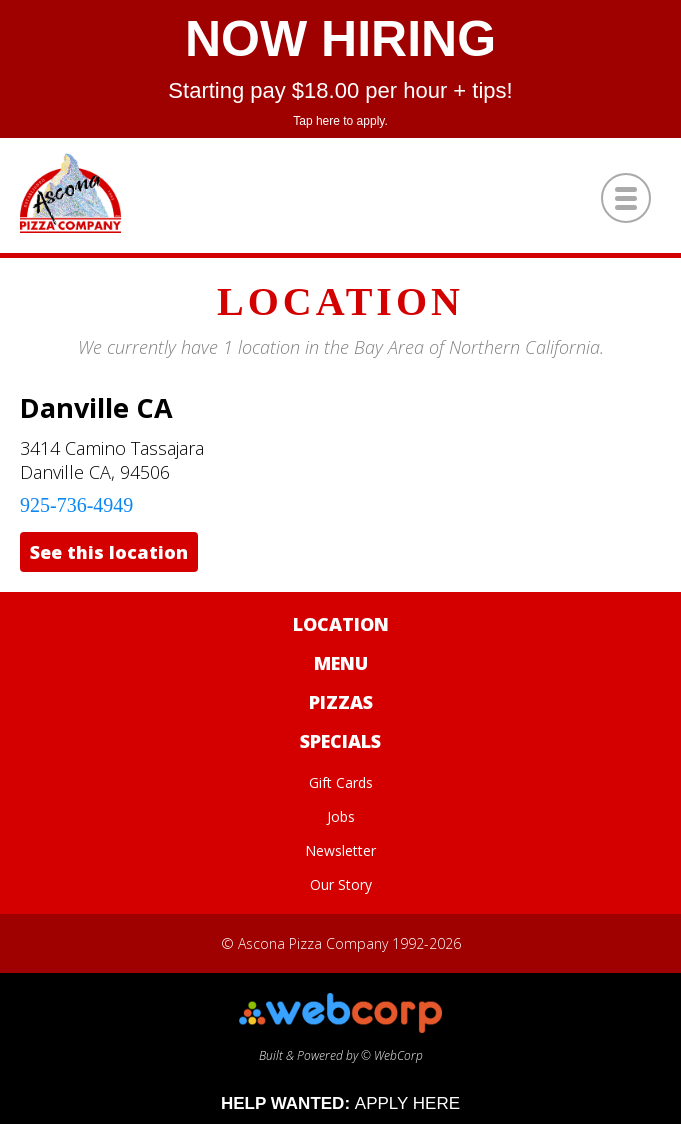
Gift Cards (341, 782)
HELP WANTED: (340, 1103)
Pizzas (341, 702)
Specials (340, 741)
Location (341, 624)
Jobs (341, 816)
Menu (341, 663)
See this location (109, 552)
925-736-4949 (76, 505)
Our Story (341, 884)
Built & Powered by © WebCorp (340, 1047)
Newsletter (340, 850)
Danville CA (96, 407)
